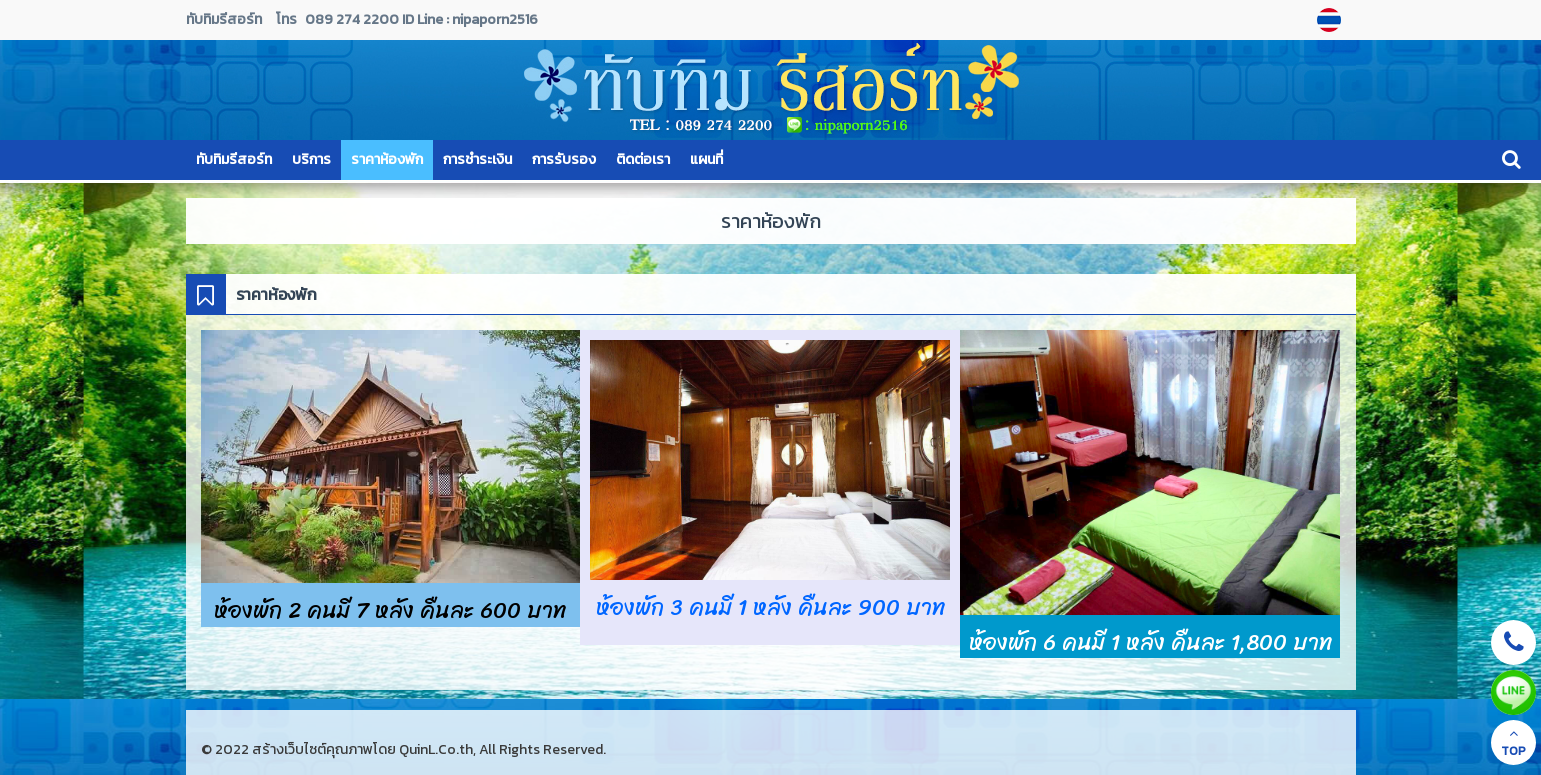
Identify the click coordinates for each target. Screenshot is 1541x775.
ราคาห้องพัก (387, 159)
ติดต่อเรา (643, 159)
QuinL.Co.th (436, 749)
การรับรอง (564, 159)
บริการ (311, 159)
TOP (1513, 743)
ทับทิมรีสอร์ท (234, 159)
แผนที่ (706, 159)
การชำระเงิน (477, 159)
